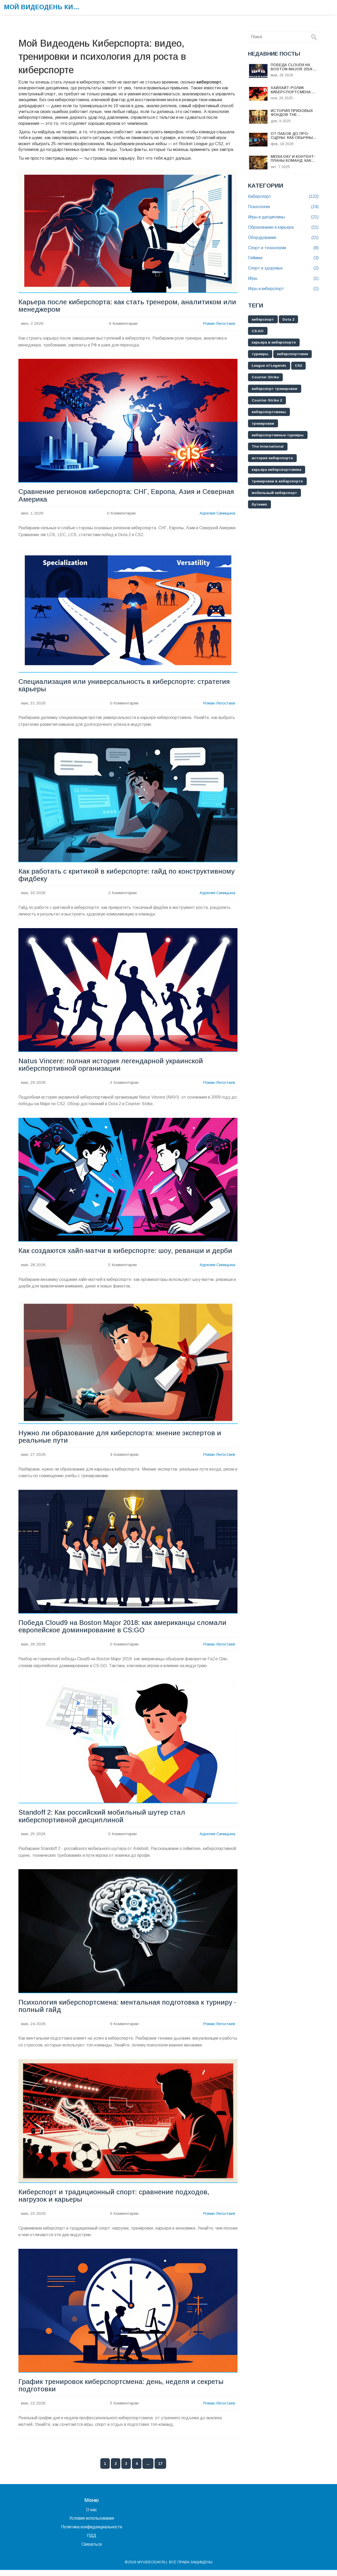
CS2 (301, 366)
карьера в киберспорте (274, 343)
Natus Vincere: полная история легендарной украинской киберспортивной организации (112, 1067)
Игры (283, 279)
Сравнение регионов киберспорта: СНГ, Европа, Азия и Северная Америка (110, 496)
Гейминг (283, 258)
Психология (283, 207)
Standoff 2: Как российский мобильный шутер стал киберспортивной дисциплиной (103, 1820)
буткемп (260, 505)
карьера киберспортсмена (277, 470)
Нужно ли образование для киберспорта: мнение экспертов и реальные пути (121, 1439)
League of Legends (270, 366)
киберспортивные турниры (278, 435)
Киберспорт (283, 197)
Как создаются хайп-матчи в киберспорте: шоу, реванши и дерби (127, 1253)
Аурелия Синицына (217, 514)
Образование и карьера (283, 227)
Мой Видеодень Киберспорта (43, 7)
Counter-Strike (266, 377)
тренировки (263, 424)
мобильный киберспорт (275, 493)
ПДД (91, 2542)
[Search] (314, 36)
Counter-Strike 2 (268, 401)
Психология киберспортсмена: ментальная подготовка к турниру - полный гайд (126, 2010)
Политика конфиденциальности (91, 2533)
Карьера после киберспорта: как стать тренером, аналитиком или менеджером (121, 306)
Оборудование (283, 238)
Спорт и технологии (283, 248)
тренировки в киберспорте (278, 482)
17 (160, 2469)
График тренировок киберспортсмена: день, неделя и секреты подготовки (122, 2391)
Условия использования (91, 2524)
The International (268, 447)
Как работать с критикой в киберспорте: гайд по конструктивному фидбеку (127, 876)
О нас (91, 2516)
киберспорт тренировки (275, 389)
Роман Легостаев (218, 324)
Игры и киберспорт (283, 289)
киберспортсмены (270, 412)
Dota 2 (290, 319)
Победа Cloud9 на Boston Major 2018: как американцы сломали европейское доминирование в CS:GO (124, 1630)
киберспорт (263, 319)
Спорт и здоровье (283, 268)
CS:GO (258, 331)
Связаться (92, 2550)
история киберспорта (273, 459)
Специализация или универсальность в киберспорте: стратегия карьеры (126, 686)
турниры (260, 354)
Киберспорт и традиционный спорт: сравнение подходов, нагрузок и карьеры (115, 2200)
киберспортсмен (294, 354)
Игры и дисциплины (283, 217)
